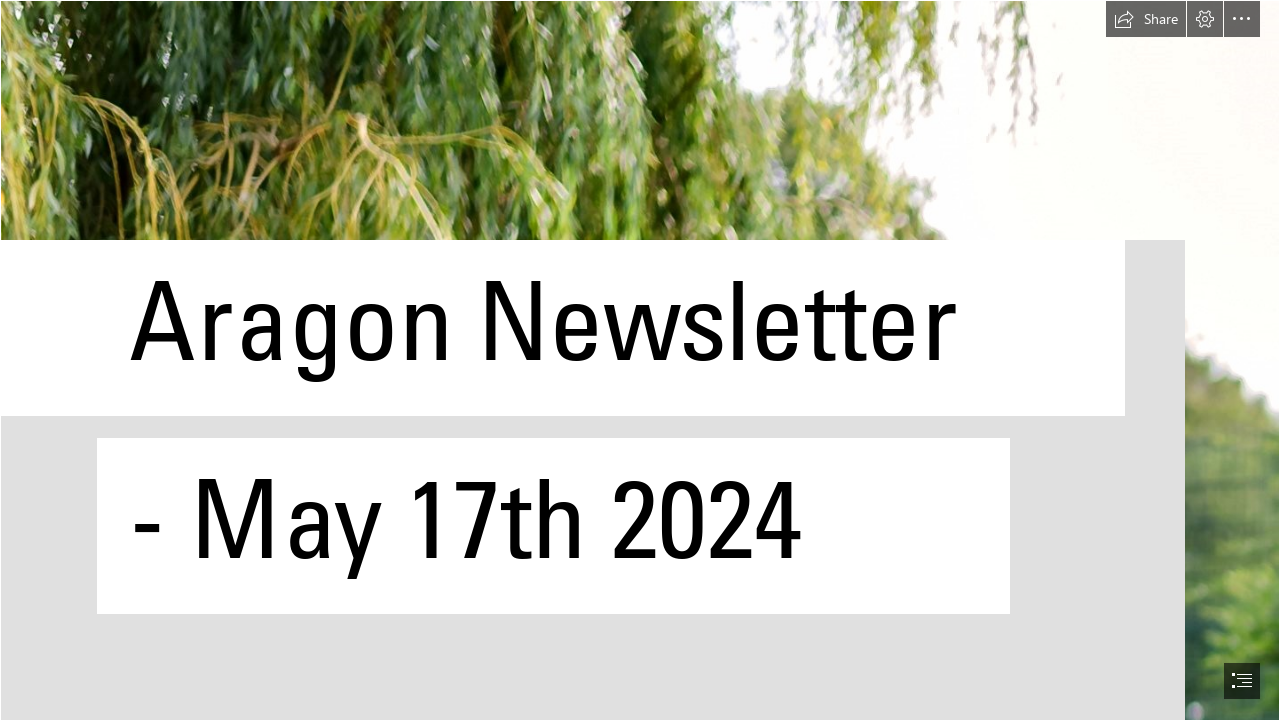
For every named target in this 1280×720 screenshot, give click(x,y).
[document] (640, 360)
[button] (1146, 19)
